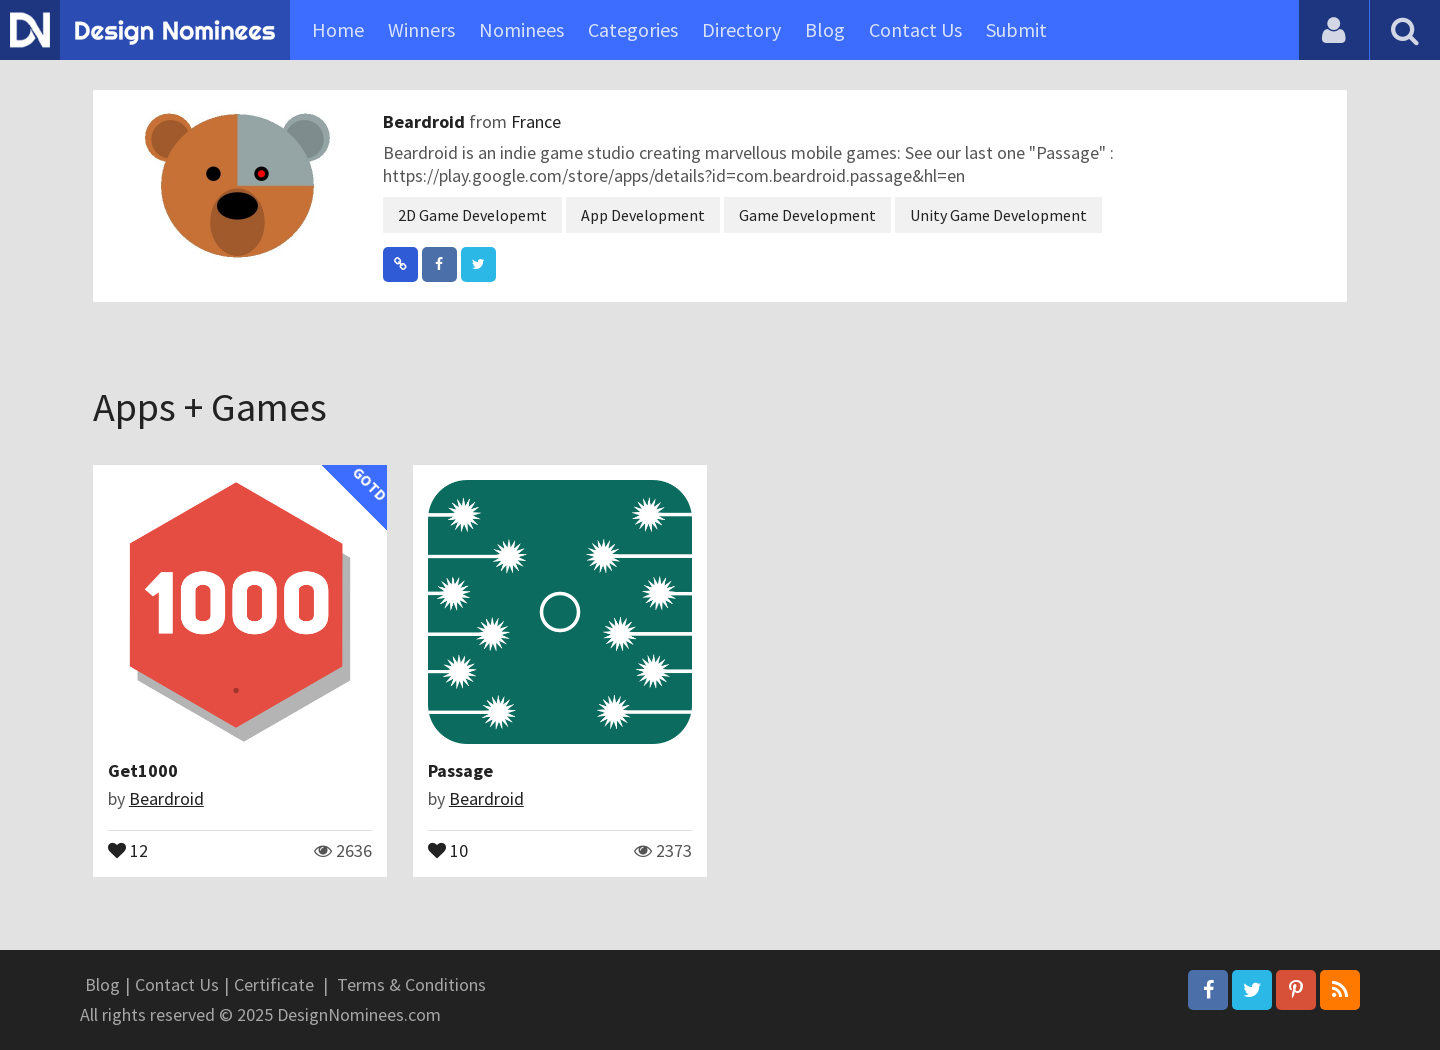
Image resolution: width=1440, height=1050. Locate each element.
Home (338, 29)
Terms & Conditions (411, 984)
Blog (825, 29)
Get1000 (143, 770)
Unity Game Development (998, 215)
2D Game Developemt (472, 215)
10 (448, 849)
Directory (741, 29)
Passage (460, 770)
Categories (633, 29)
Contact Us (915, 29)
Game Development (807, 215)
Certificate (274, 984)
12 (128, 849)
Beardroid (426, 121)
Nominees (521, 29)
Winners (421, 29)
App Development (643, 215)
